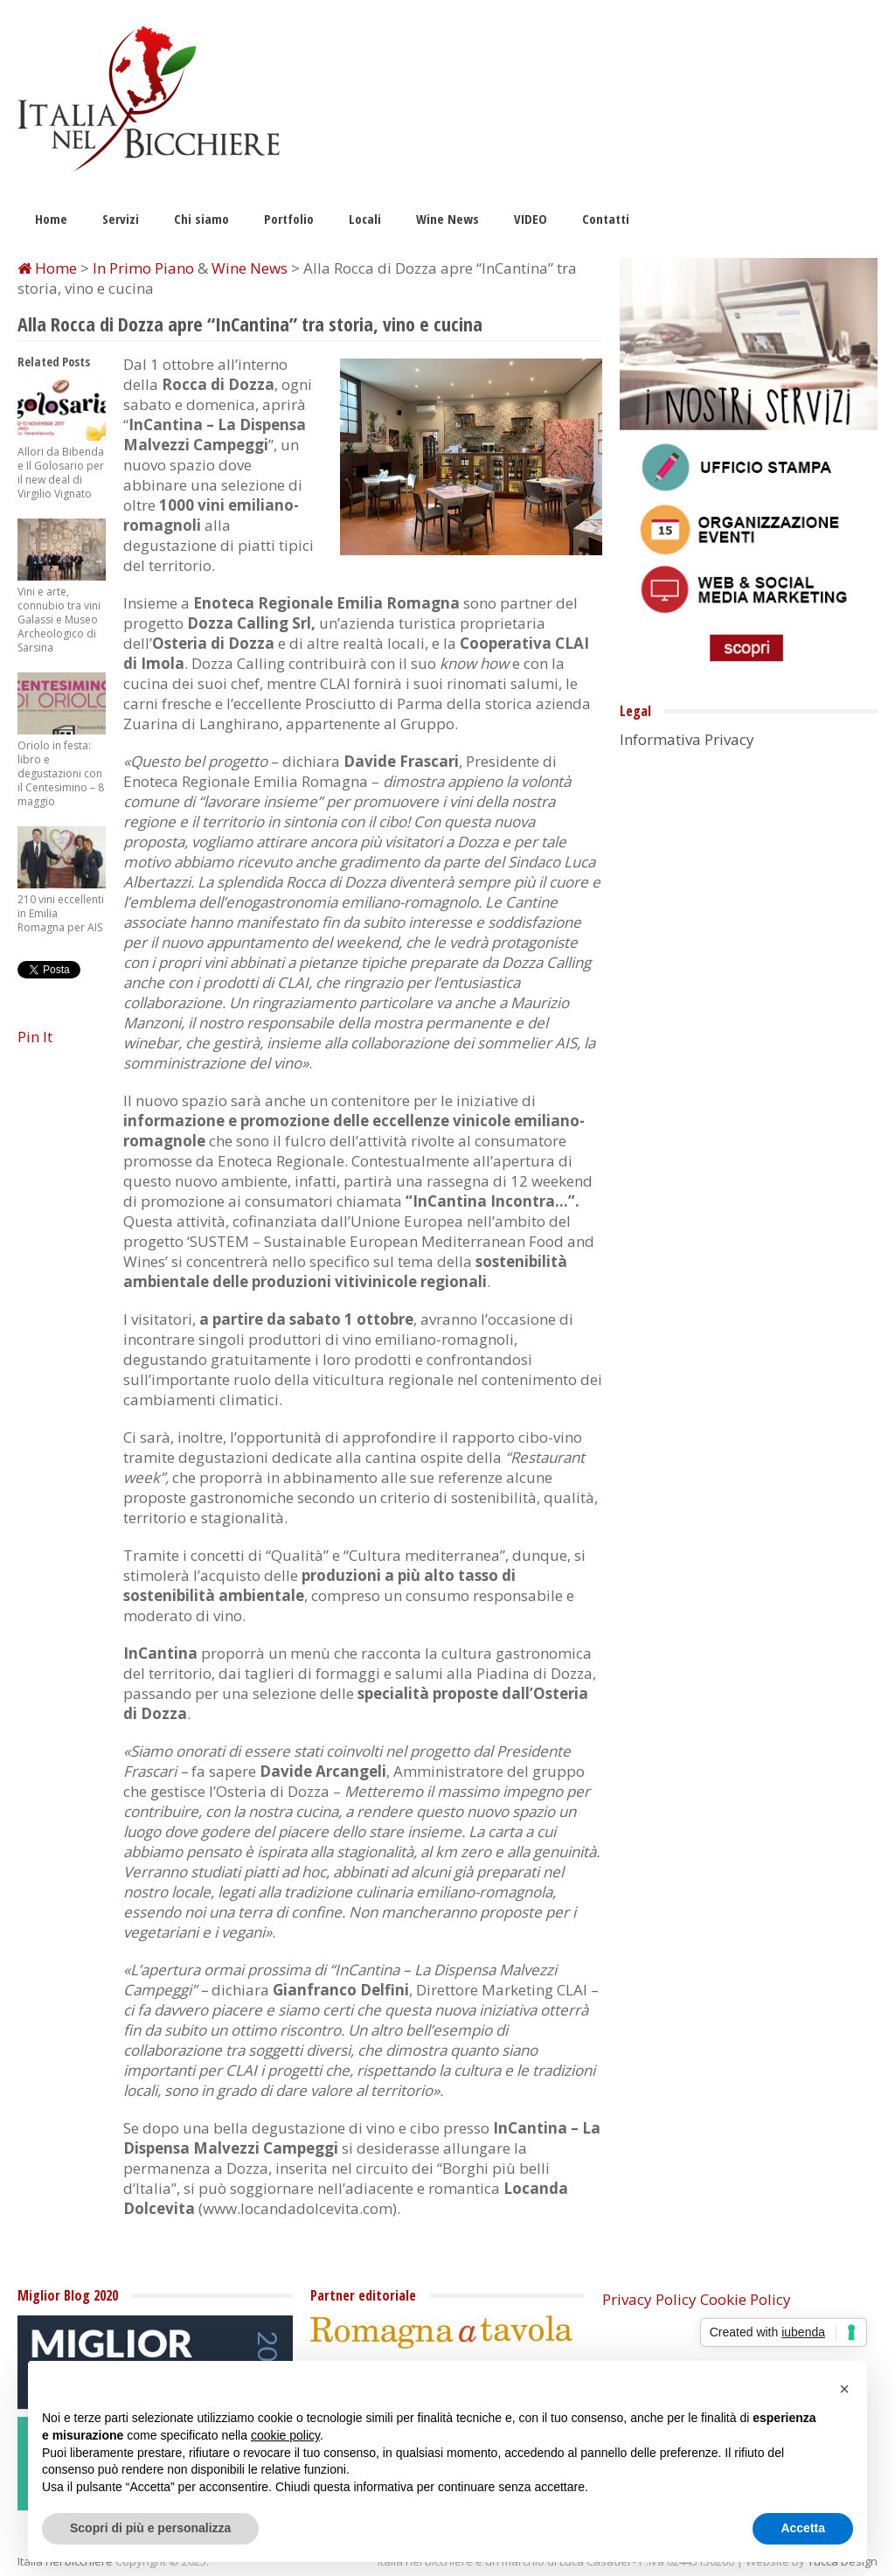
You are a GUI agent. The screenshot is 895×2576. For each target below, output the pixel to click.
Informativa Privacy (687, 739)
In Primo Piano (143, 268)
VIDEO (530, 218)
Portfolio (289, 218)
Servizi (120, 218)
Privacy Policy (649, 2299)
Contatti (605, 218)
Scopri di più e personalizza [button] (150, 2528)
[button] (844, 2389)
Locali (365, 218)
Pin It (34, 1037)
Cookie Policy (745, 2299)
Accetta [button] (803, 2528)
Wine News (447, 218)
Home (51, 218)
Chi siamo (201, 218)
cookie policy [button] (285, 2435)
